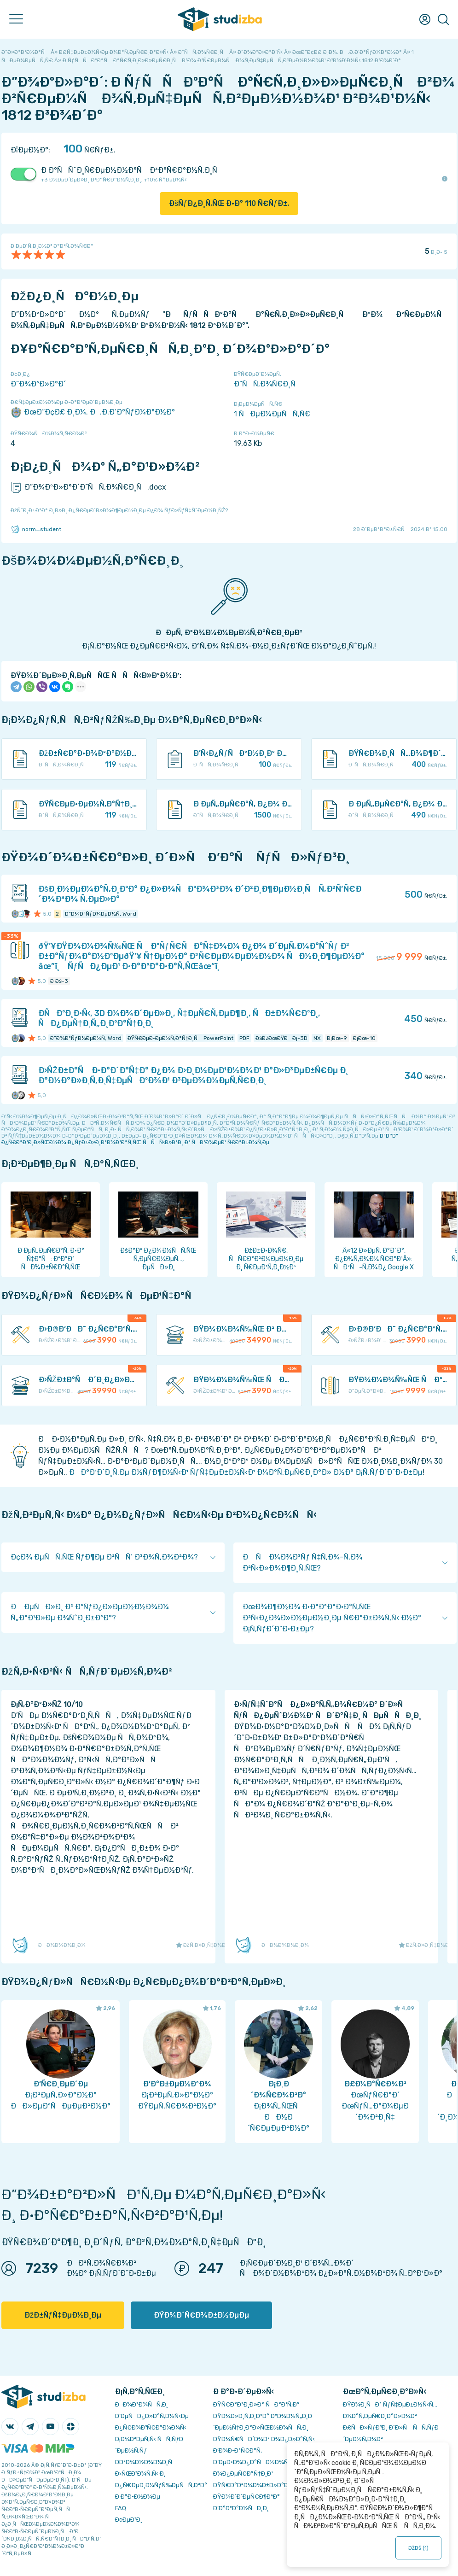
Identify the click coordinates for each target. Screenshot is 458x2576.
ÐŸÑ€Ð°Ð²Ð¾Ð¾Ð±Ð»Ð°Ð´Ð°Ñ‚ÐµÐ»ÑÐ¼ (274, 2485)
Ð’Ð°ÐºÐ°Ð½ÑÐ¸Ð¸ (241, 2508)
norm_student (36, 529)
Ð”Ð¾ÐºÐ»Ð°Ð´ (38, 384)
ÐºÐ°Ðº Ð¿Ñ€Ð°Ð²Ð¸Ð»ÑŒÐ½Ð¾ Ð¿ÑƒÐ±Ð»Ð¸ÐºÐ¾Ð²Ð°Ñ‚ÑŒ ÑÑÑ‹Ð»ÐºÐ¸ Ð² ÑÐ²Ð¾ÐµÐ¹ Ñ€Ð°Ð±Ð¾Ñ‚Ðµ (199, 1139)
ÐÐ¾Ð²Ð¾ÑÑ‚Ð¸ (141, 2404)
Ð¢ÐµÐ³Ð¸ (128, 2519)
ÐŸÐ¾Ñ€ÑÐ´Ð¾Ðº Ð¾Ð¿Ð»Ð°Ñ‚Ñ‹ (264, 2439)
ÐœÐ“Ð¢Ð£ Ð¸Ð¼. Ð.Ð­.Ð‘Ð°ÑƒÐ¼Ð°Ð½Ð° (93, 412)
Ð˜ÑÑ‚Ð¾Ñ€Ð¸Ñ (267, 384)
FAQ (120, 2508)
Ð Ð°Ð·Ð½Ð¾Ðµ (137, 2496)
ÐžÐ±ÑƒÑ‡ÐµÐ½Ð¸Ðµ (62, 2315)
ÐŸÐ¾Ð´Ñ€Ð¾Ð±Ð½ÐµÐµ (201, 2315)
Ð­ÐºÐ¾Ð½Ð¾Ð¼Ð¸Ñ (146, 2462)
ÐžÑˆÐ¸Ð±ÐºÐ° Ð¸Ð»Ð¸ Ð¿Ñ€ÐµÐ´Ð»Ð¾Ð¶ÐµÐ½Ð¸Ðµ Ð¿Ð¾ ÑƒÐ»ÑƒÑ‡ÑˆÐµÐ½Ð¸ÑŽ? (119, 510)
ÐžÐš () (418, 2548)
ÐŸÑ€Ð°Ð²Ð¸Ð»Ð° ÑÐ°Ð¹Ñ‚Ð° (256, 2404)
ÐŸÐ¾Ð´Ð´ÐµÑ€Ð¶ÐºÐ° (246, 2496)
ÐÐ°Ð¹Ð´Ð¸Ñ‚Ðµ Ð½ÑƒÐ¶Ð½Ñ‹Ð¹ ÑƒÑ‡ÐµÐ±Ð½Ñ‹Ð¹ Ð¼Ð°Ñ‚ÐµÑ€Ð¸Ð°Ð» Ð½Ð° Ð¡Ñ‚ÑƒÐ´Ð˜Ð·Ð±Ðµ (246, 1472)
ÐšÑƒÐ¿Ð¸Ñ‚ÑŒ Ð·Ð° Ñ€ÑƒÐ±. (229, 203)
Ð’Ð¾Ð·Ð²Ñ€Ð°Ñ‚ (237, 2450)
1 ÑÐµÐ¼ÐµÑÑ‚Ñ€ (272, 413)
